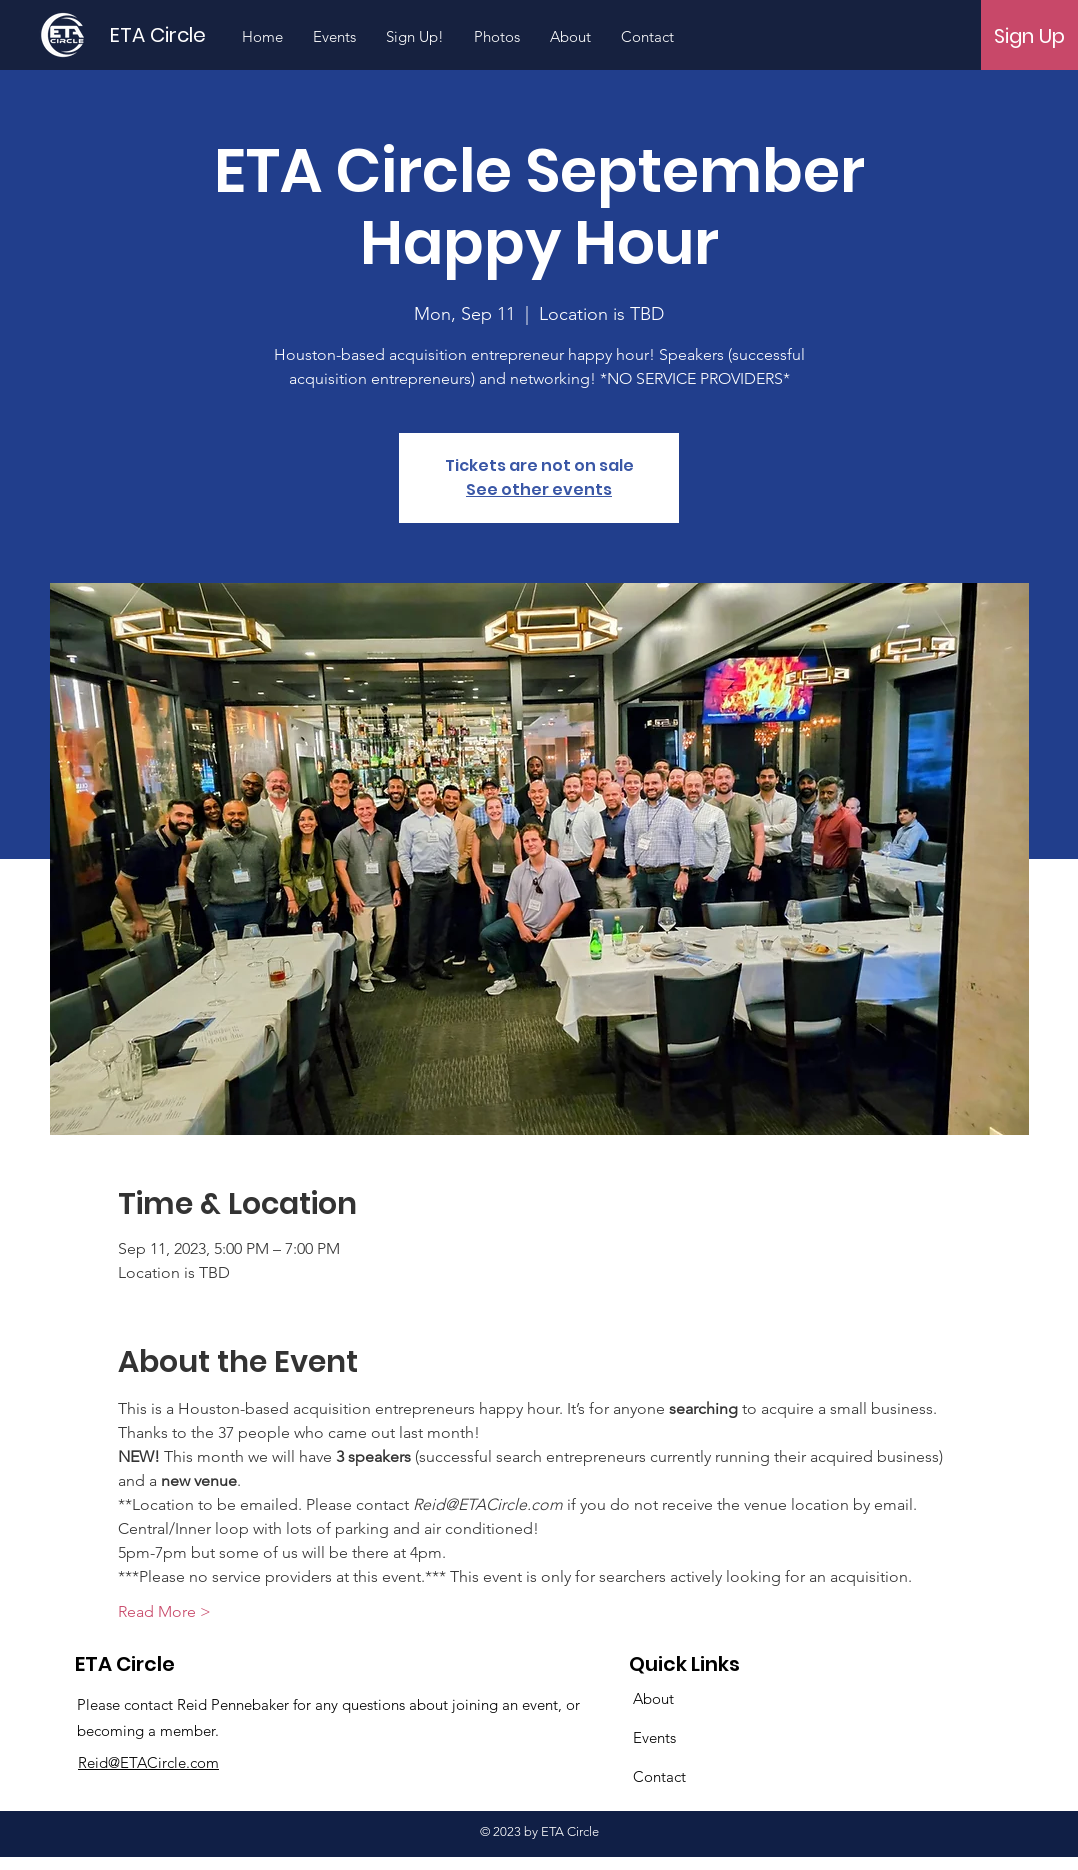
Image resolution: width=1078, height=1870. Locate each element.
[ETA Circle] (171, 34)
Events (654, 1737)
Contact (659, 1776)
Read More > (164, 1611)
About (653, 1698)
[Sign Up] (1029, 36)
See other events (539, 489)
